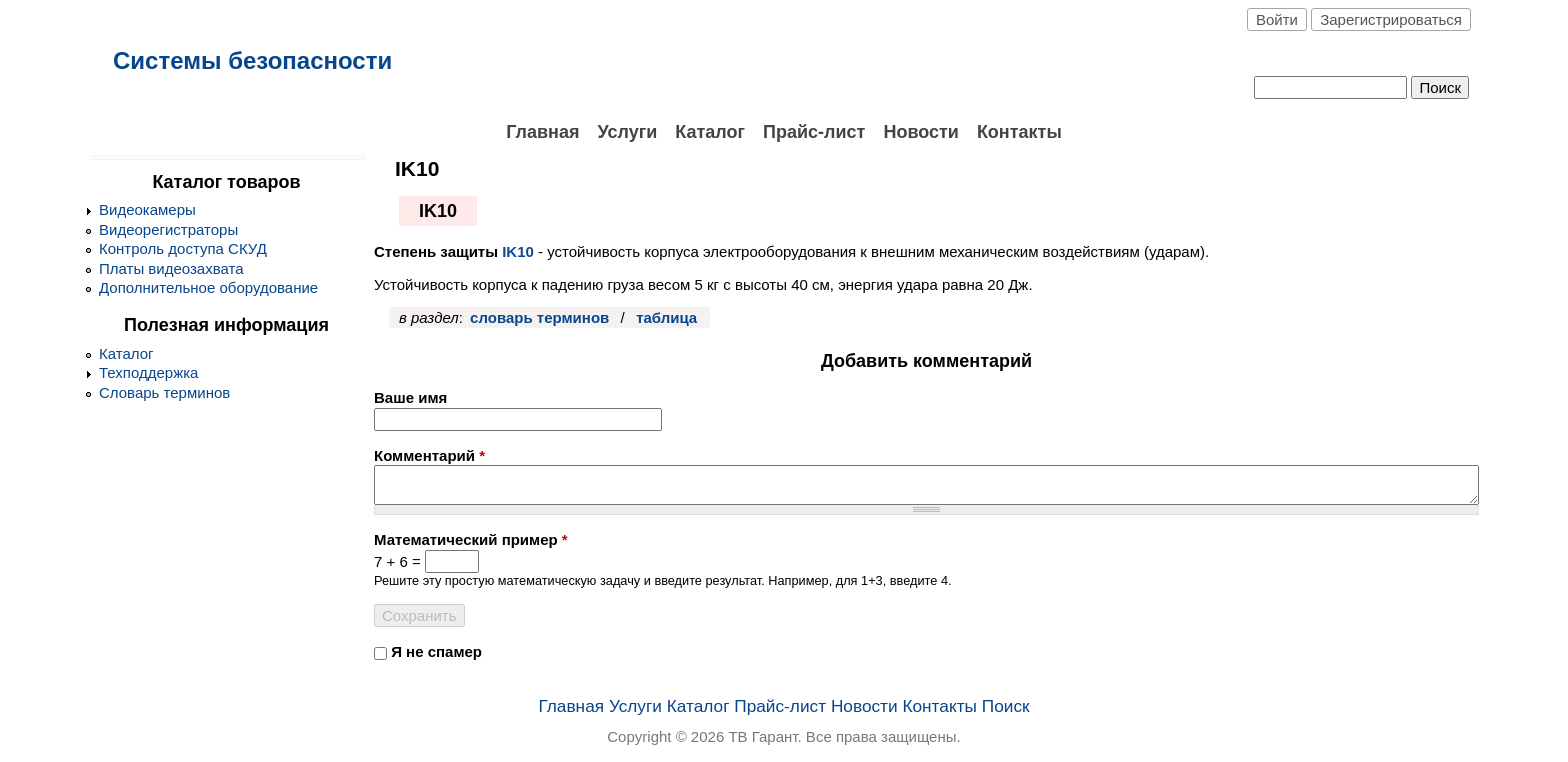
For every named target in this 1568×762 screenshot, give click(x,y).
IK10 (518, 251)
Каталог (710, 132)
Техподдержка (148, 372)
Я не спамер (436, 651)
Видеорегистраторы (168, 229)
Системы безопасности (252, 60)
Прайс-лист (814, 132)
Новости (920, 132)
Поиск (1006, 706)
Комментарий (429, 455)
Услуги (627, 132)
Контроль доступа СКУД (183, 248)
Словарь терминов (164, 392)
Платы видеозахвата (171, 268)
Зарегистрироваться (1391, 19)
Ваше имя (410, 397)
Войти (1277, 19)
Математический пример (471, 539)
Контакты (1019, 132)
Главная (542, 132)
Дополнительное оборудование (208, 287)
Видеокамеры (147, 209)
